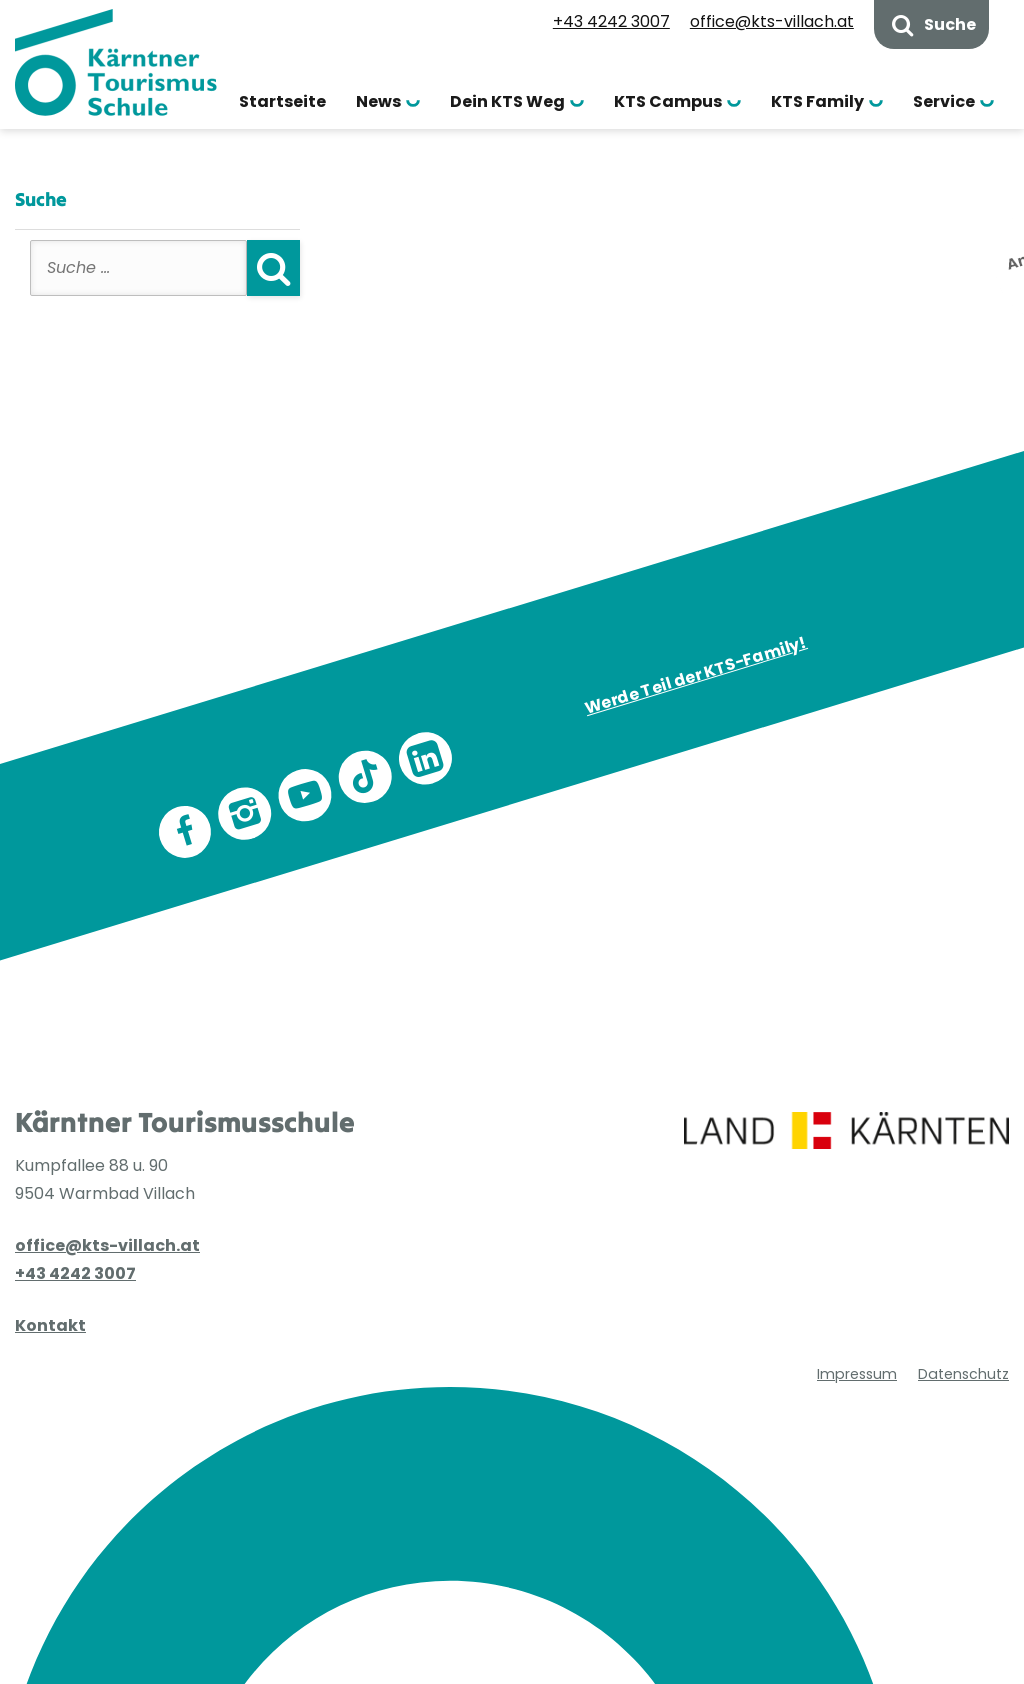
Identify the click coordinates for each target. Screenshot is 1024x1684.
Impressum (857, 1277)
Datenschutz (963, 1277)
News (378, 101)
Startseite (282, 101)
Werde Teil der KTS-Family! (695, 675)
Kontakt (50, 1325)
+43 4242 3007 (611, 21)
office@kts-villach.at (772, 21)
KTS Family (817, 101)
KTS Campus (668, 101)
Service (944, 101)
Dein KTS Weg (507, 101)
